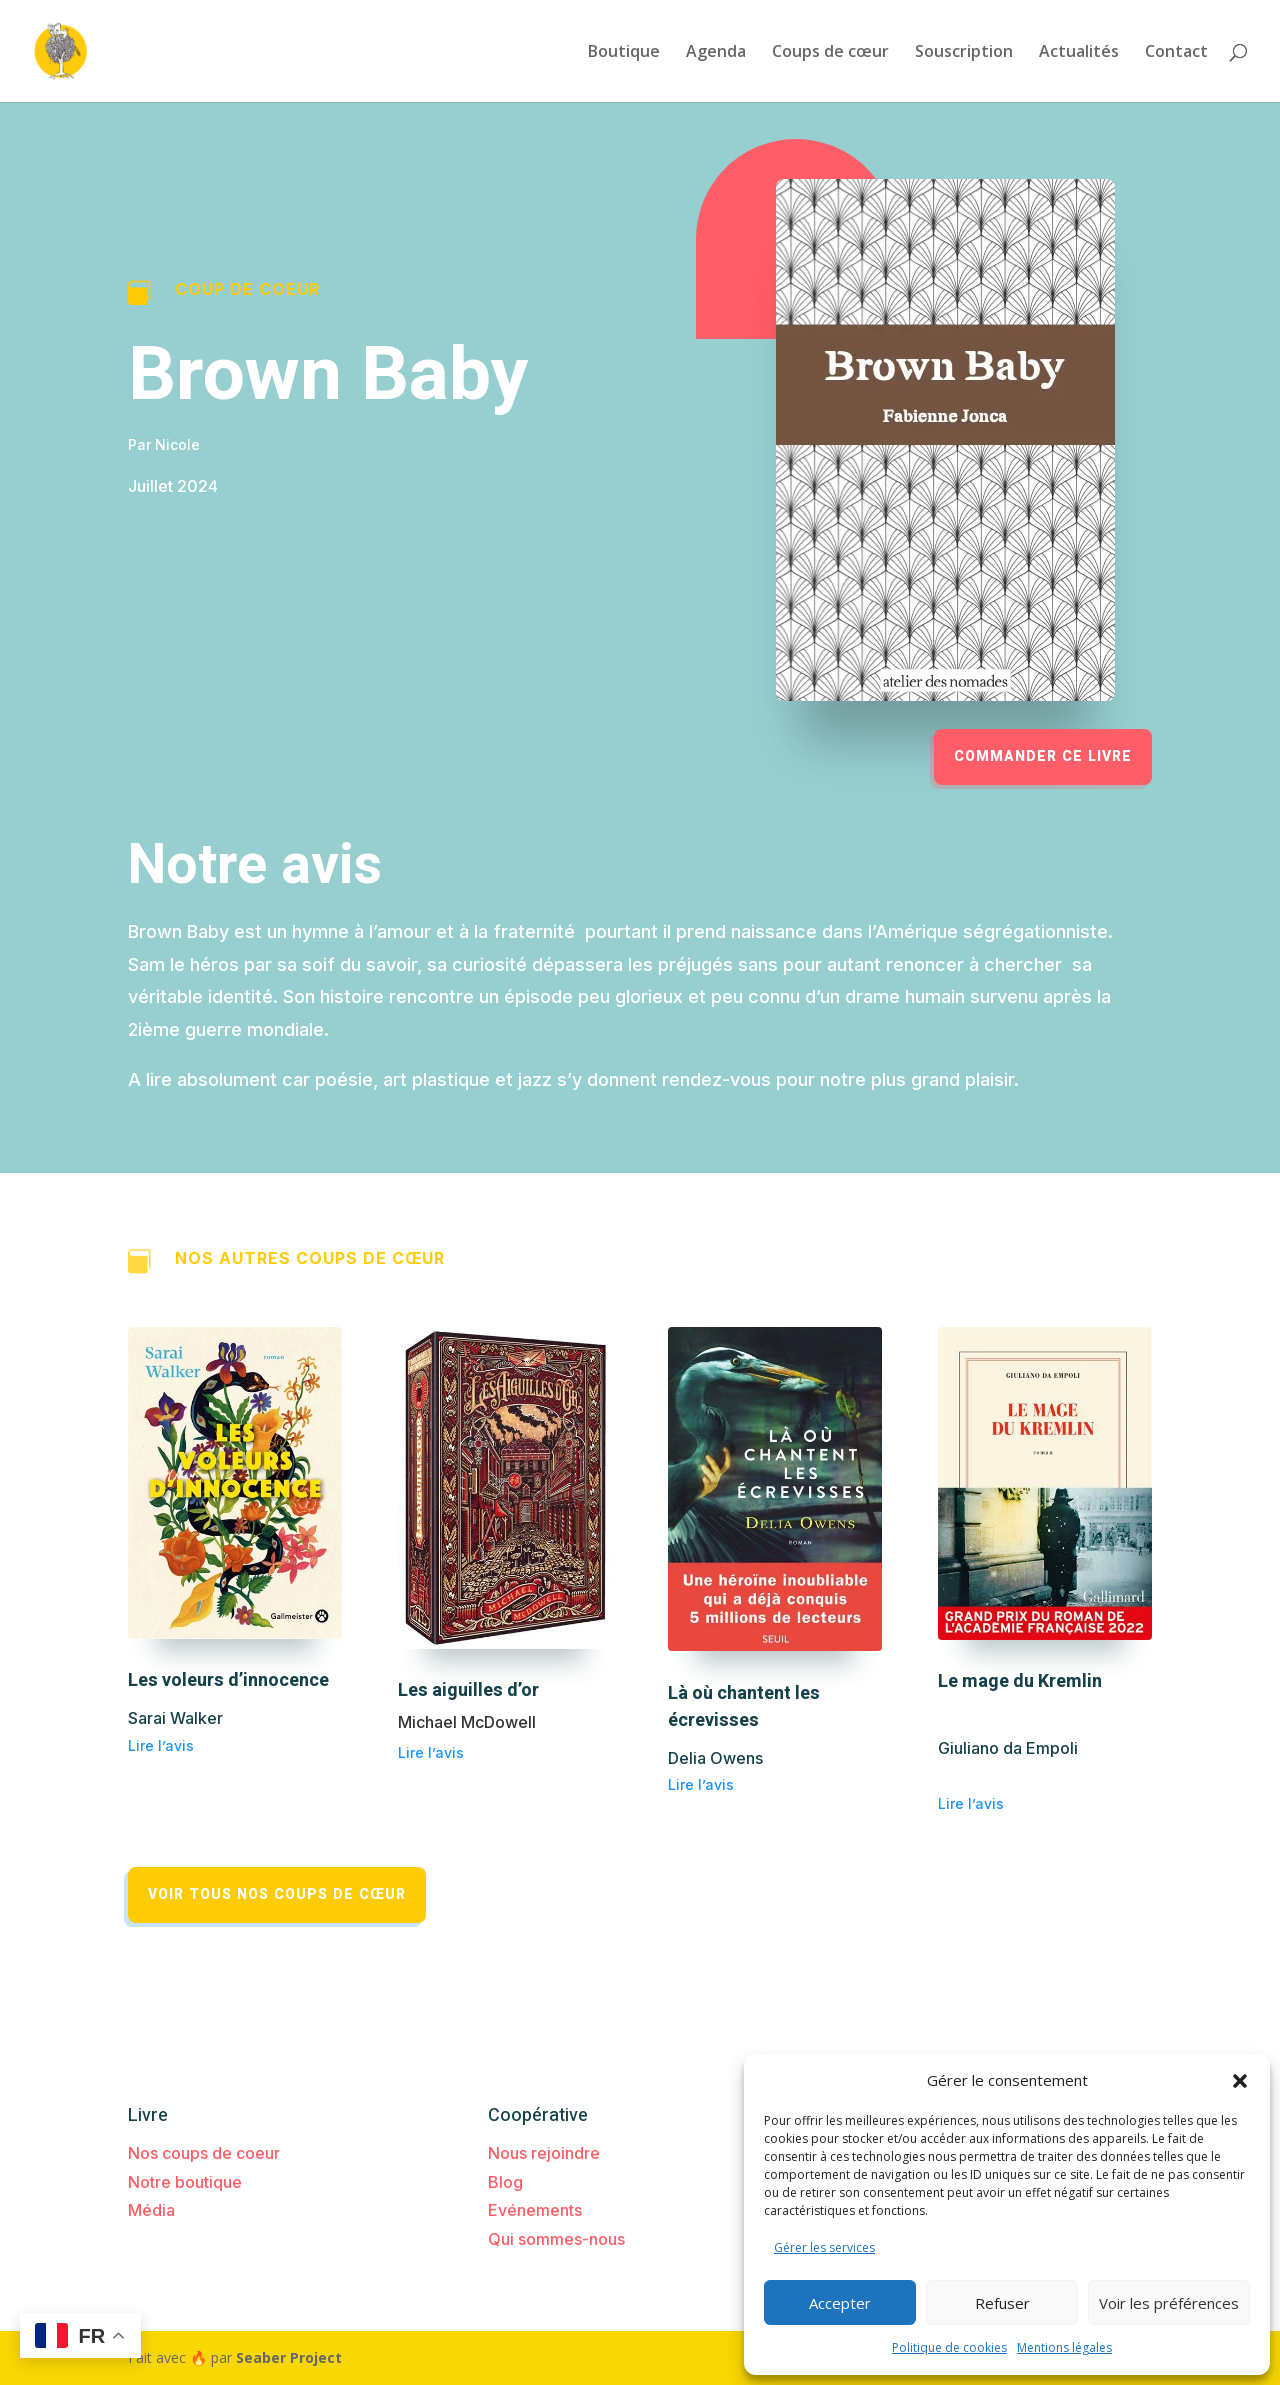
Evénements (535, 2210)
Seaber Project (289, 2357)
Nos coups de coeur (204, 2153)
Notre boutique (185, 2182)
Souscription (964, 53)
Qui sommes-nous (556, 2239)
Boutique (624, 53)
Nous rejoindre (544, 2153)
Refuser (1002, 2303)
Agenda (716, 53)
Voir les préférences (1169, 2303)
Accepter (840, 2303)
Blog (505, 2182)
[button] (1240, 2081)
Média (151, 2210)
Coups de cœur (830, 53)
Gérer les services (824, 2247)
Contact (1176, 53)
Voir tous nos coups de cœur (277, 1894)
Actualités (1079, 53)
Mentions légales (1064, 2347)
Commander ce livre (1043, 756)
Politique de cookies (949, 2347)
